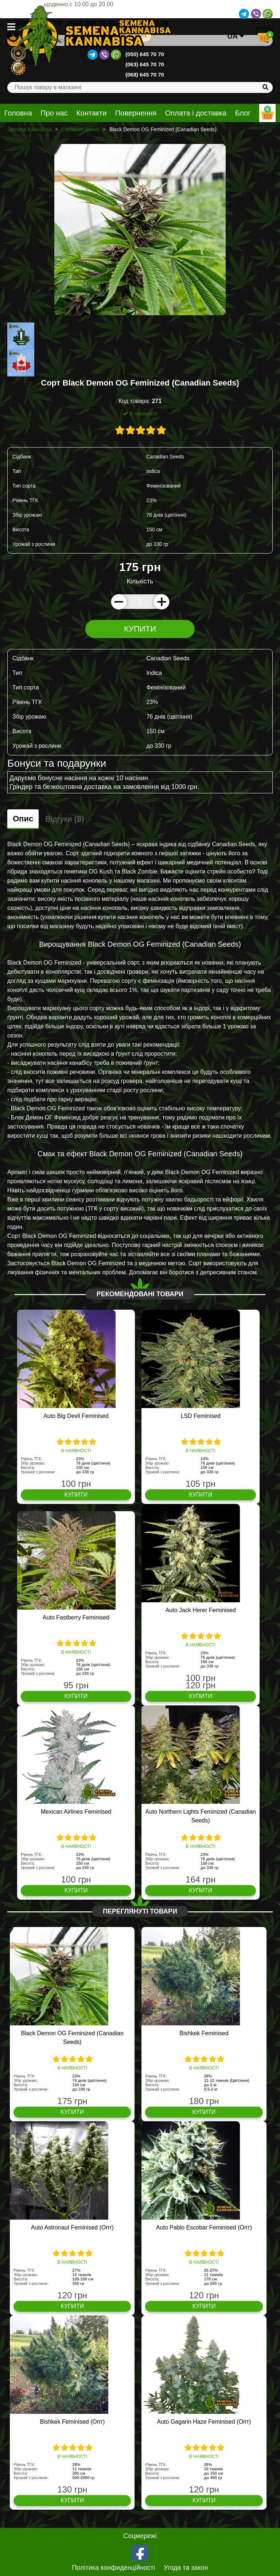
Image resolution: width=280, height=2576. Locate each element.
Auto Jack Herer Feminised (201, 1610)
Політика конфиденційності (113, 2567)
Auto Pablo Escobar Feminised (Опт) (204, 2227)
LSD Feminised (200, 1416)
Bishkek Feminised (203, 2033)
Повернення (135, 113)
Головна (18, 113)
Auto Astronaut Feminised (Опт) (72, 2227)
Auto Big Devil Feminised (76, 1416)
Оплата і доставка (195, 113)
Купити (140, 628)
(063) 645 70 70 (144, 64)
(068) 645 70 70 (144, 74)
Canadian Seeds (81, 129)
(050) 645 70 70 (144, 54)
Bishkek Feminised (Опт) (72, 2422)
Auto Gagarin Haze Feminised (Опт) (204, 2422)
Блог (242, 113)
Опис (23, 818)
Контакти (91, 113)
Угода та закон (186, 2567)
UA (235, 36)
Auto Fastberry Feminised (76, 1617)
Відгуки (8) (64, 819)
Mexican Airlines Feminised (76, 1812)
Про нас (53, 113)
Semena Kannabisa (29, 129)
